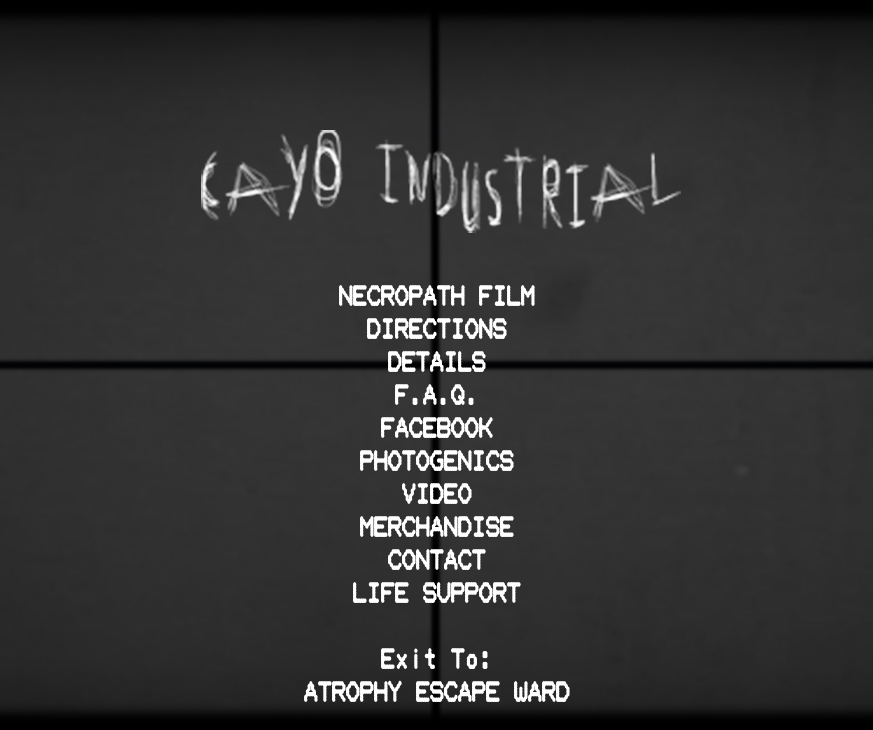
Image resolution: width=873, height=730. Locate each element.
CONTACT (437, 559)
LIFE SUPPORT (437, 592)
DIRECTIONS (437, 328)
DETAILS (437, 361)
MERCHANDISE (437, 526)
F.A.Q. (437, 394)
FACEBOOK (437, 427)
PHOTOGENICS (437, 460)
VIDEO (437, 493)
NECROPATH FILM (437, 295)
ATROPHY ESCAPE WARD (437, 691)
